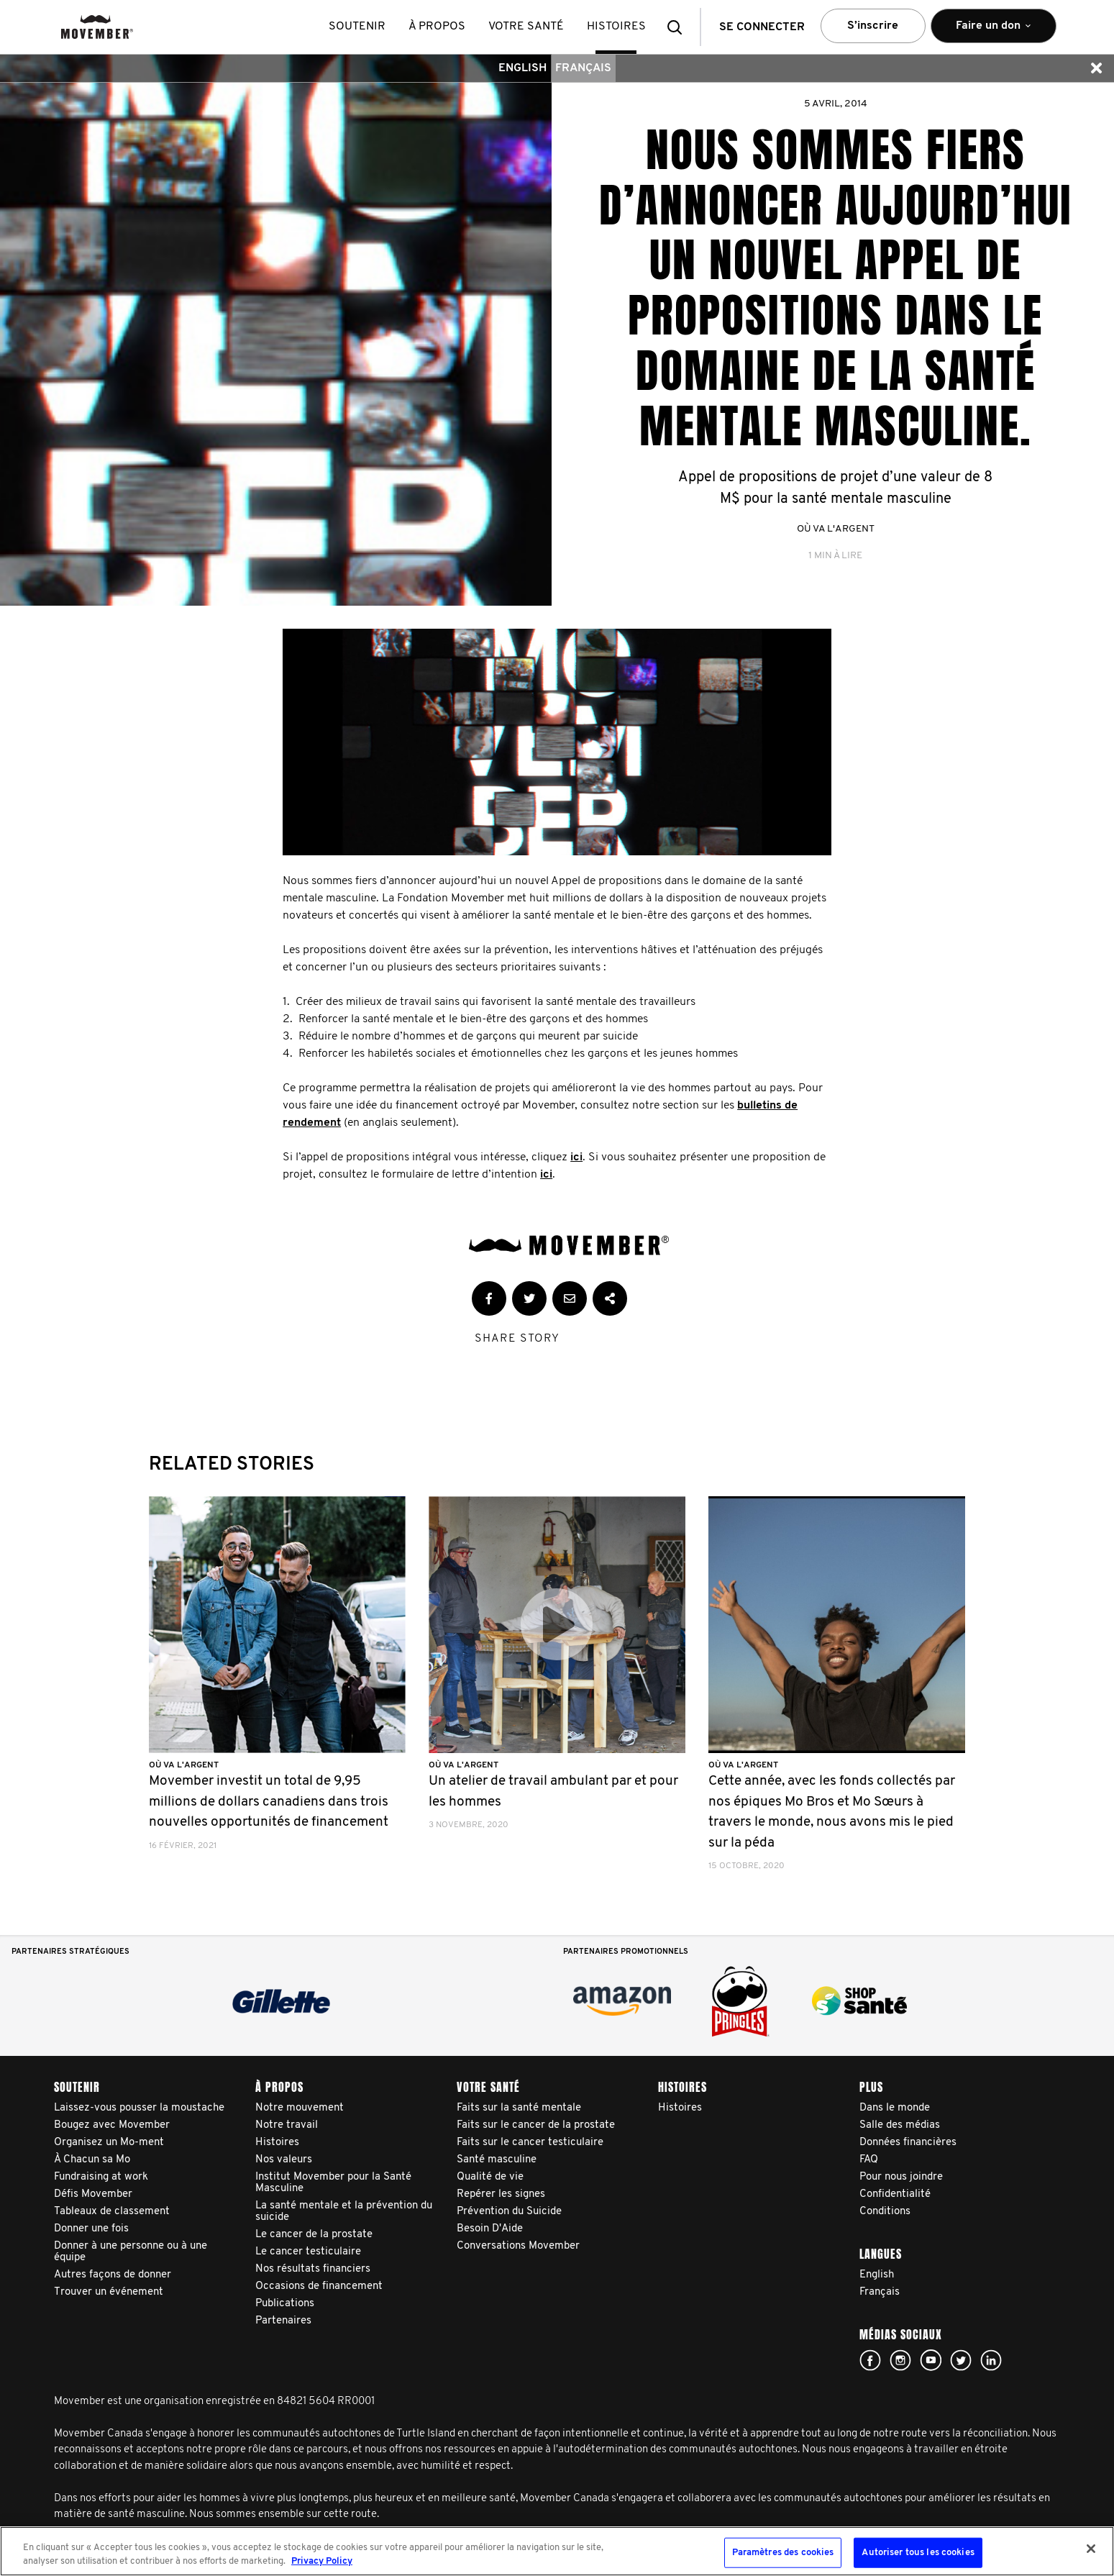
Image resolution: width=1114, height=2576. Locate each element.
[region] (557, 2551)
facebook (870, 2360)
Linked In (991, 2360)
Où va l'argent (836, 529)
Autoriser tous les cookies (918, 2552)
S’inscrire (872, 26)
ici (576, 1157)
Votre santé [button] (526, 26)
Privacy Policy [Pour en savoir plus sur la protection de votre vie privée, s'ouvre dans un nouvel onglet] (321, 2561)
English (522, 68)
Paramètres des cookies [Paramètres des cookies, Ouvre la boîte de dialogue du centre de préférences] (783, 2552)
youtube (930, 2360)
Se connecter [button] (762, 27)
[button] (678, 27)
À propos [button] (436, 26)
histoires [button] (616, 26)
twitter (961, 2360)
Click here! (900, 2360)
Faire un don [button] (993, 32)
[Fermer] (1091, 2548)
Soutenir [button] (357, 26)
